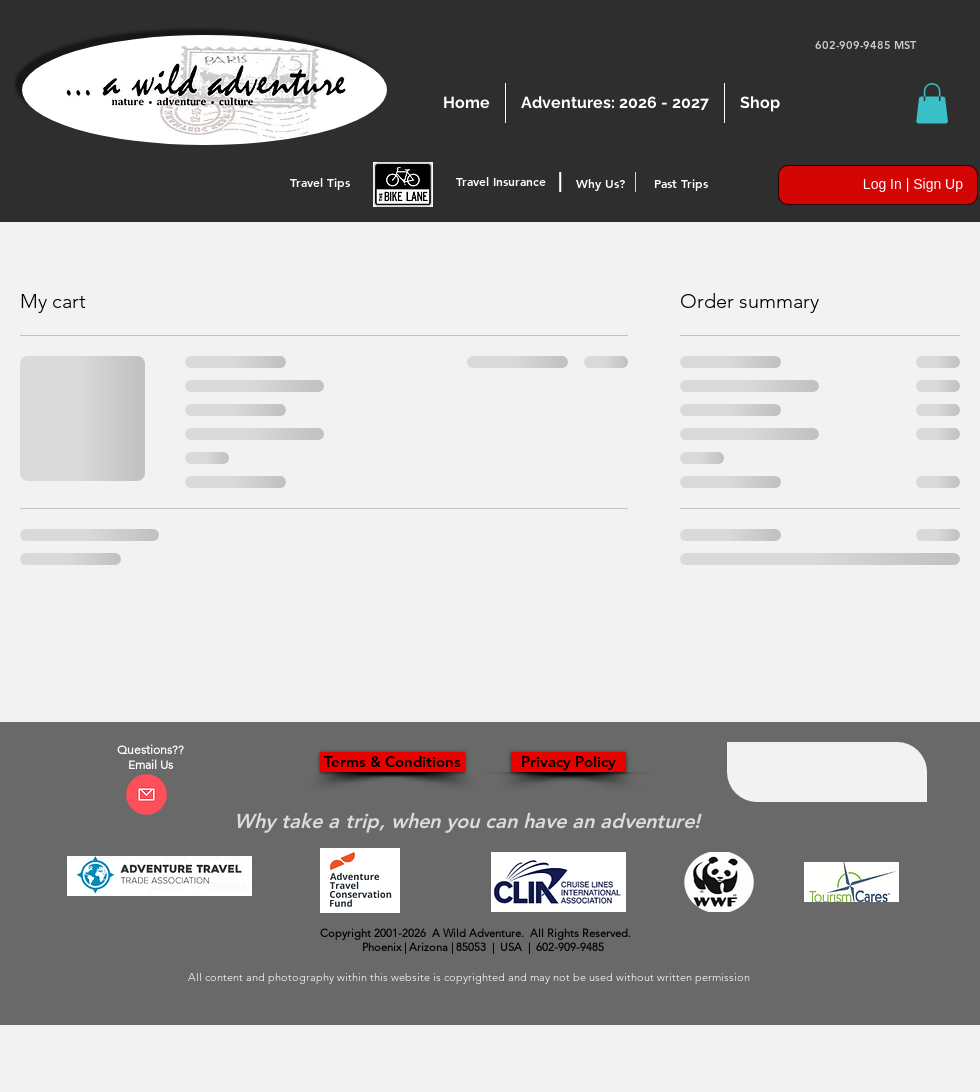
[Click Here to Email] (146, 794)
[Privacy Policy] (568, 762)
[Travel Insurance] (501, 182)
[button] (932, 103)
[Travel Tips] (319, 183)
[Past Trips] (681, 184)
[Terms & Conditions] (392, 762)
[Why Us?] (600, 184)
